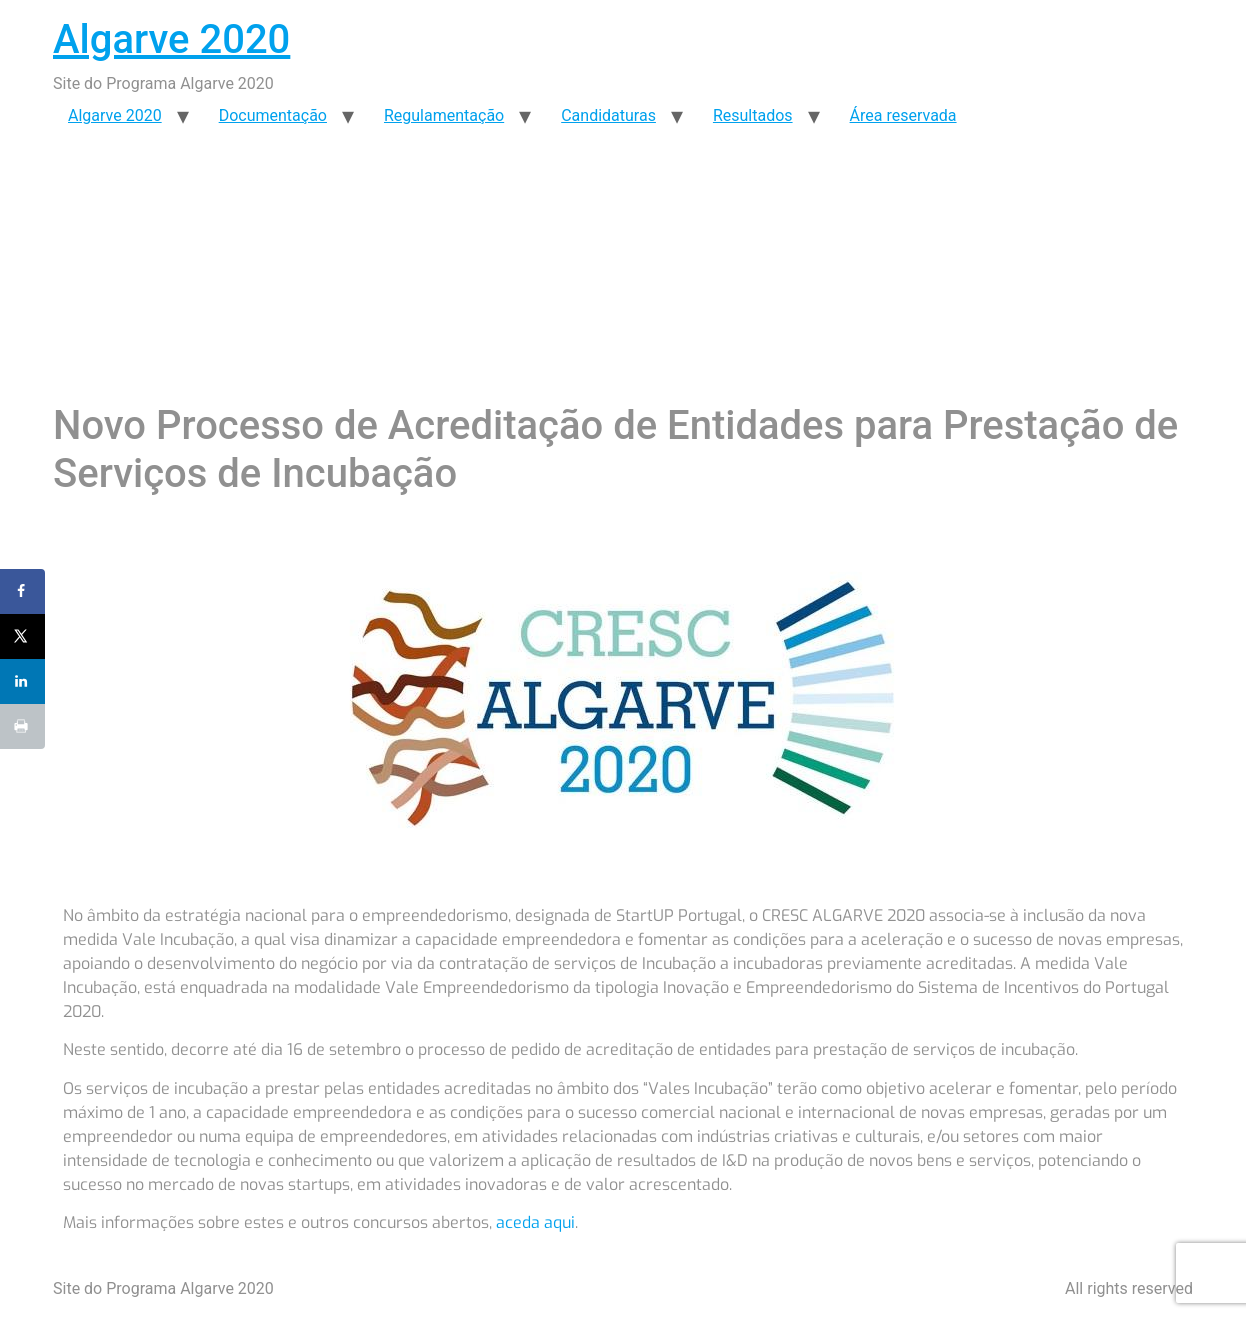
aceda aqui (535, 1222)
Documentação (273, 115)
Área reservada (903, 115)
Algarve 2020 (171, 39)
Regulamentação (444, 115)
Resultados (753, 115)
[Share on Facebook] (22, 591)
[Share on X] (22, 636)
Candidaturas (608, 115)
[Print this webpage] (22, 726)
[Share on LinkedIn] (22, 681)
